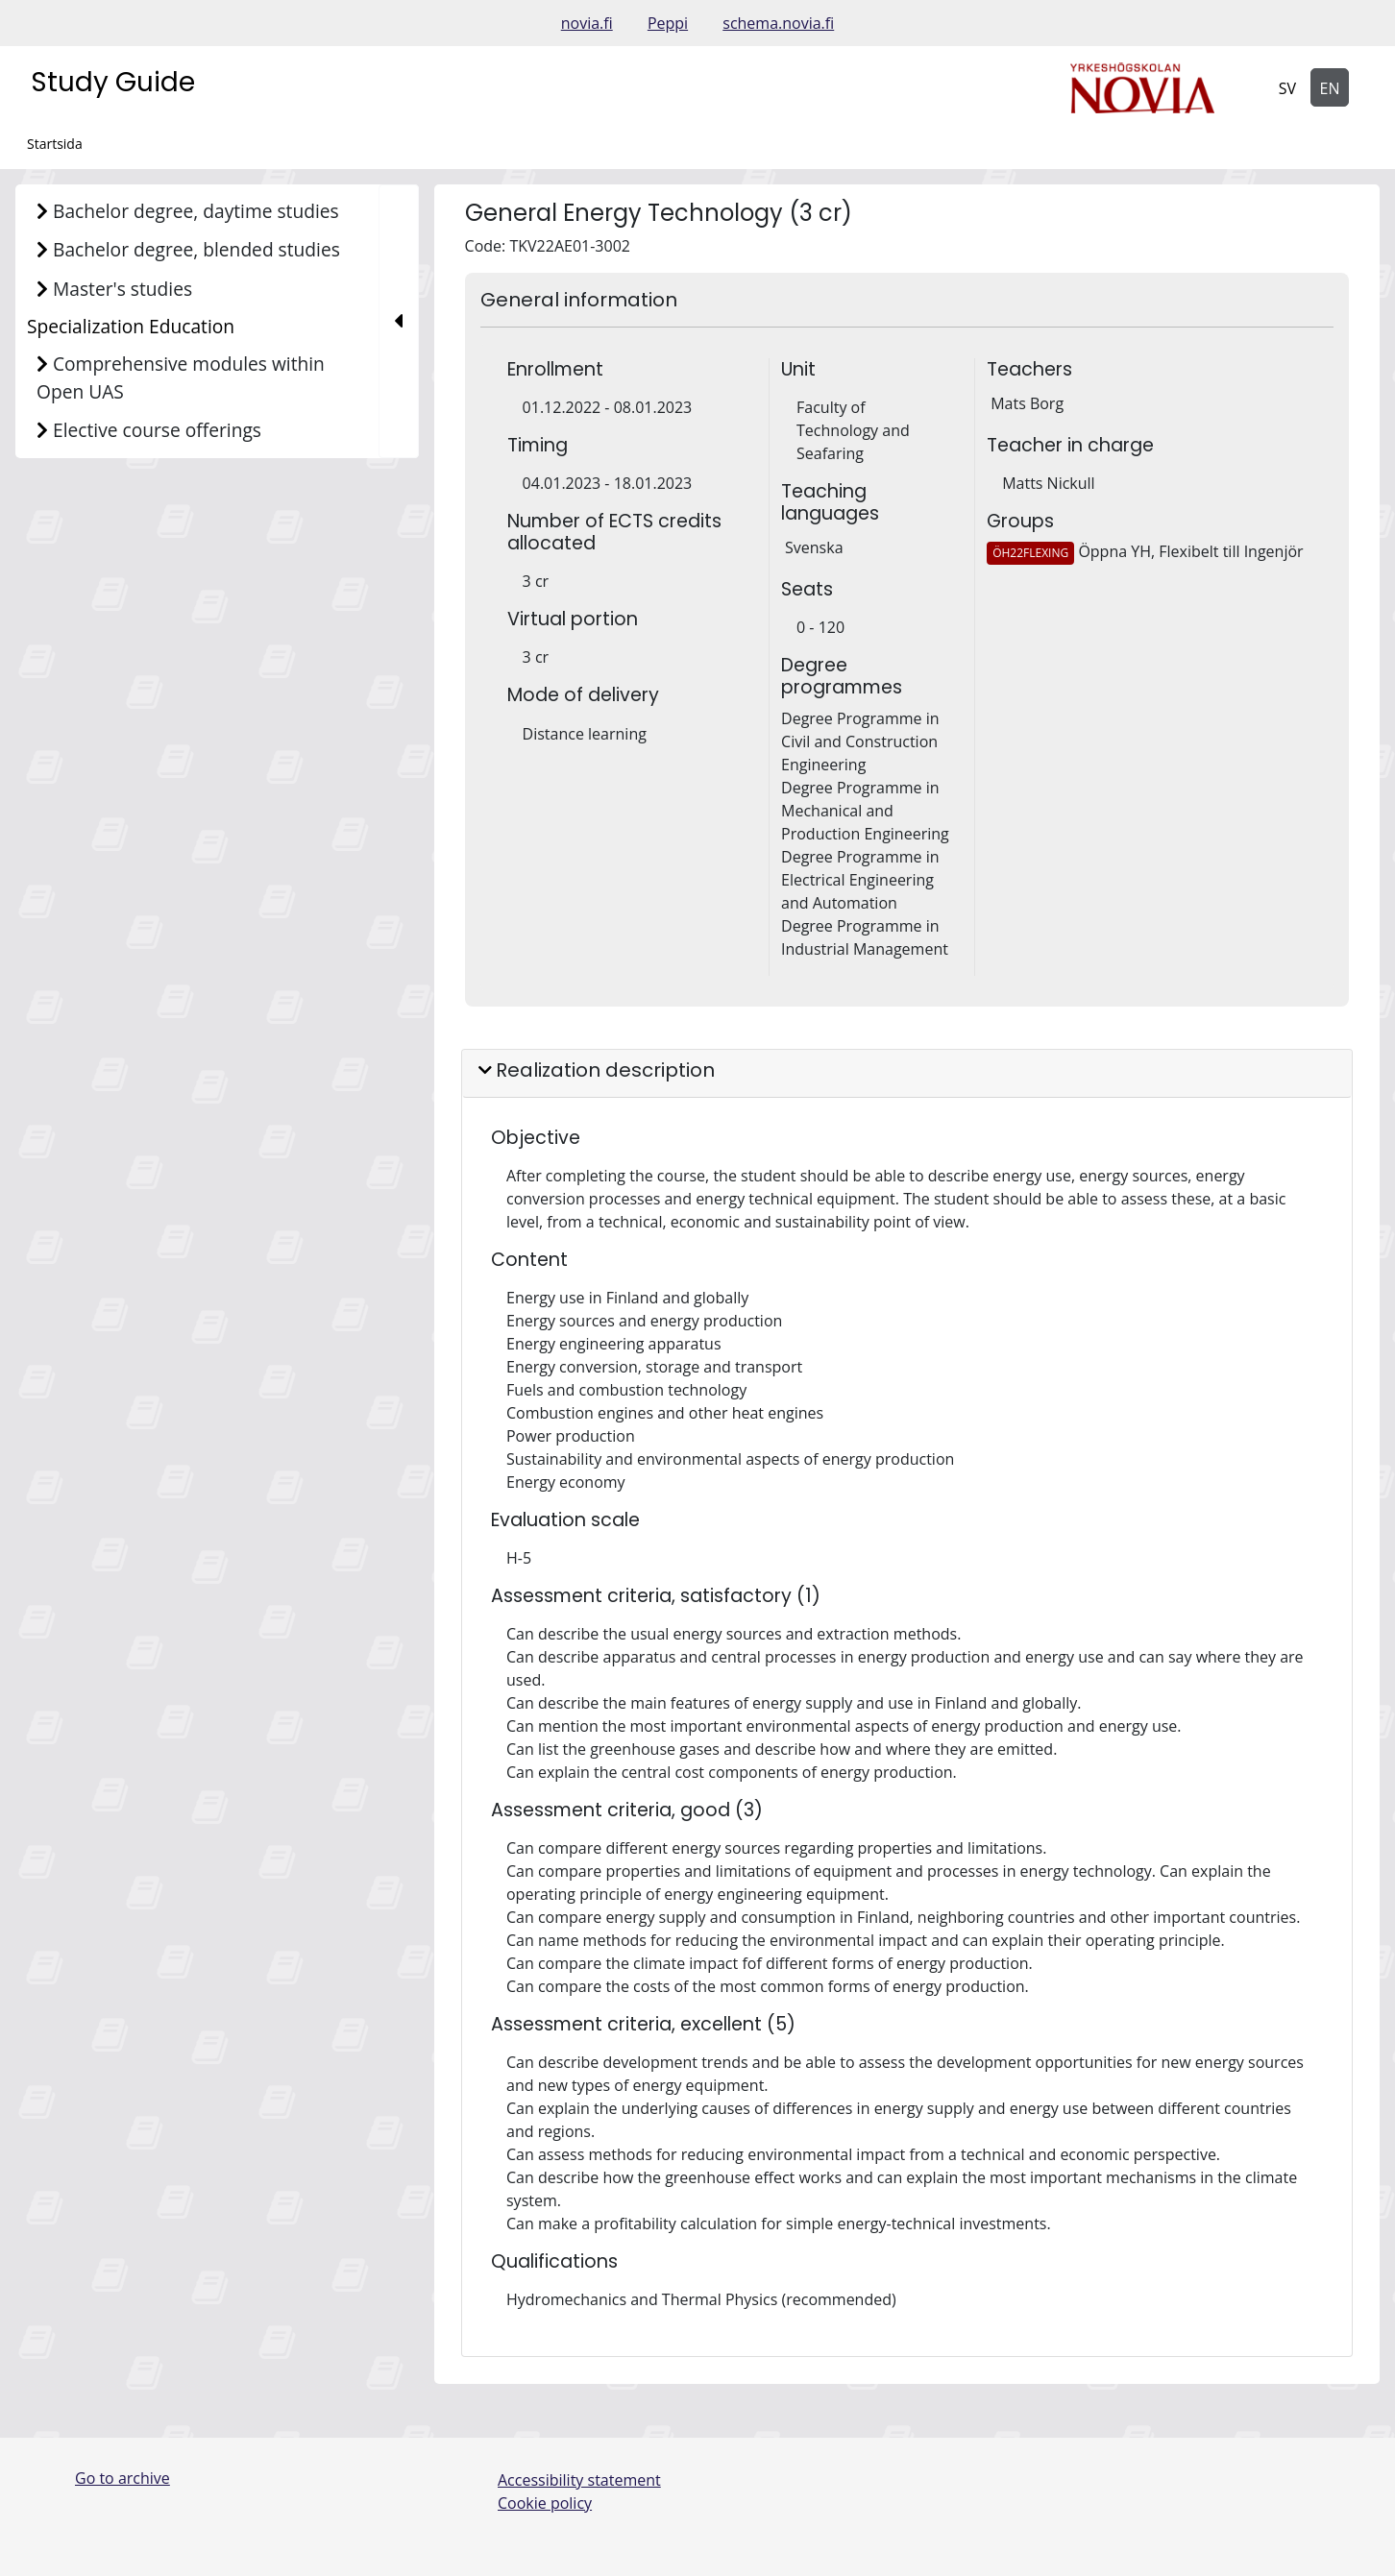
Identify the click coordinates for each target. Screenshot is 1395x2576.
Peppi (668, 23)
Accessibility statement (579, 2480)
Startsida (55, 143)
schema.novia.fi (778, 23)
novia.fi (587, 23)
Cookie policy (545, 2503)
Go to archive (122, 2478)
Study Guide (113, 82)
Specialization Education (130, 326)
